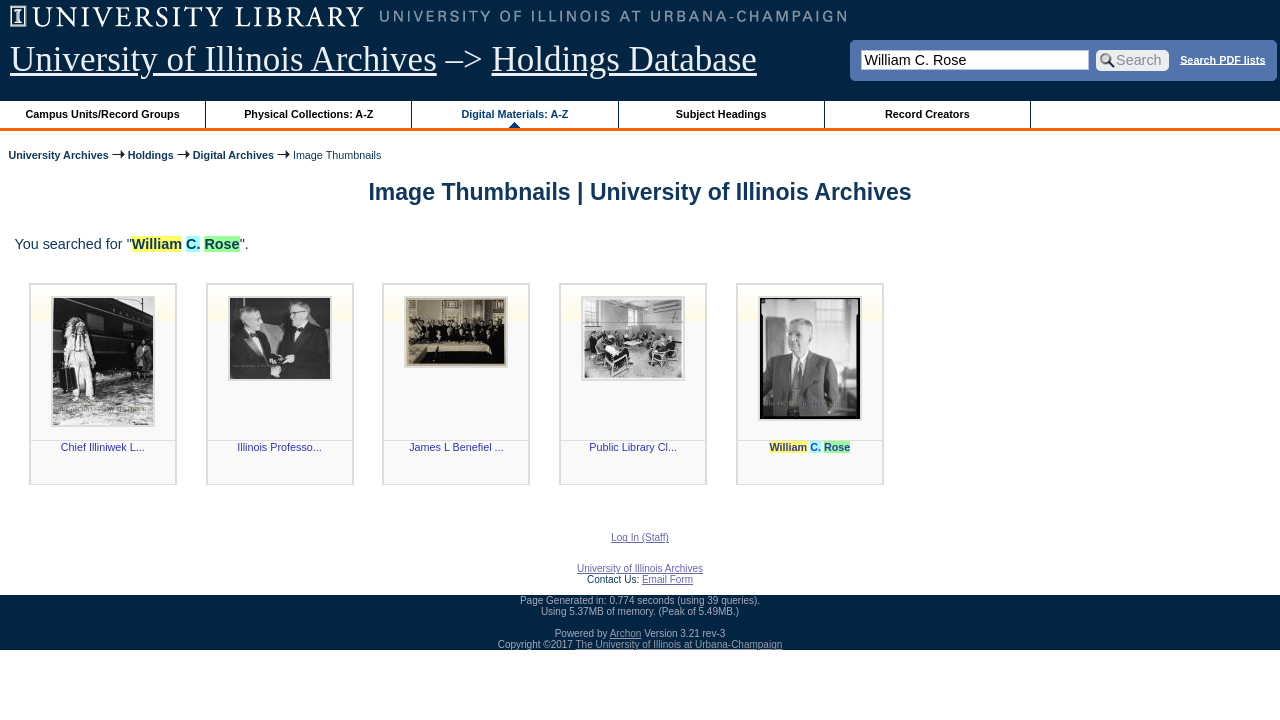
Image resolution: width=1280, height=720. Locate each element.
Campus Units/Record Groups (103, 114)
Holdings (151, 155)
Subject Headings (721, 114)
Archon (626, 633)
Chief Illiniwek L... (103, 447)
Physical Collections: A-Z (308, 114)
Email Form (667, 579)
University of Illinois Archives (223, 59)
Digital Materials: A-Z (514, 114)
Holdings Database (624, 59)
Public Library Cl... (633, 447)
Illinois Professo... (279, 447)
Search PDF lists (1222, 59)
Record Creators (927, 114)
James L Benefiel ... (456, 447)
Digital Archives (233, 155)
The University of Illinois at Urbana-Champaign (679, 644)
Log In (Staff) (640, 537)
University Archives (58, 155)
